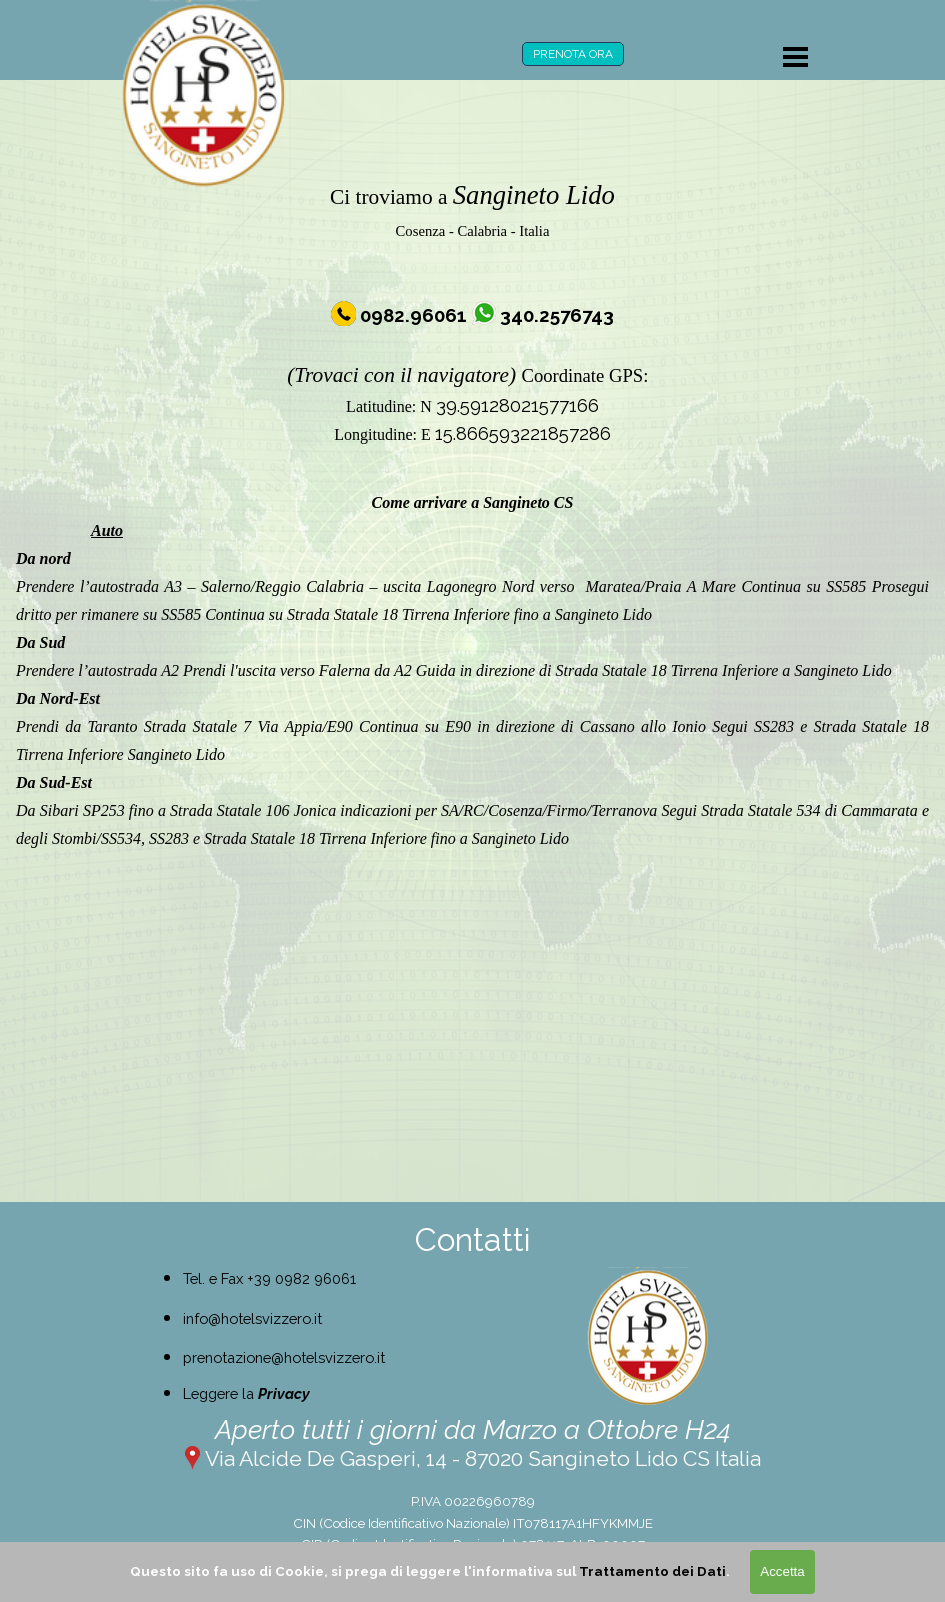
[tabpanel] (472, 311)
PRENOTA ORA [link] (573, 54)
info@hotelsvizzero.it (252, 1318)
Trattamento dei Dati (652, 1571)
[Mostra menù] (796, 57)
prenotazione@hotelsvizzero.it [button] (284, 1357)
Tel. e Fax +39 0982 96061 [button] (269, 1278)
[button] (415, 315)
